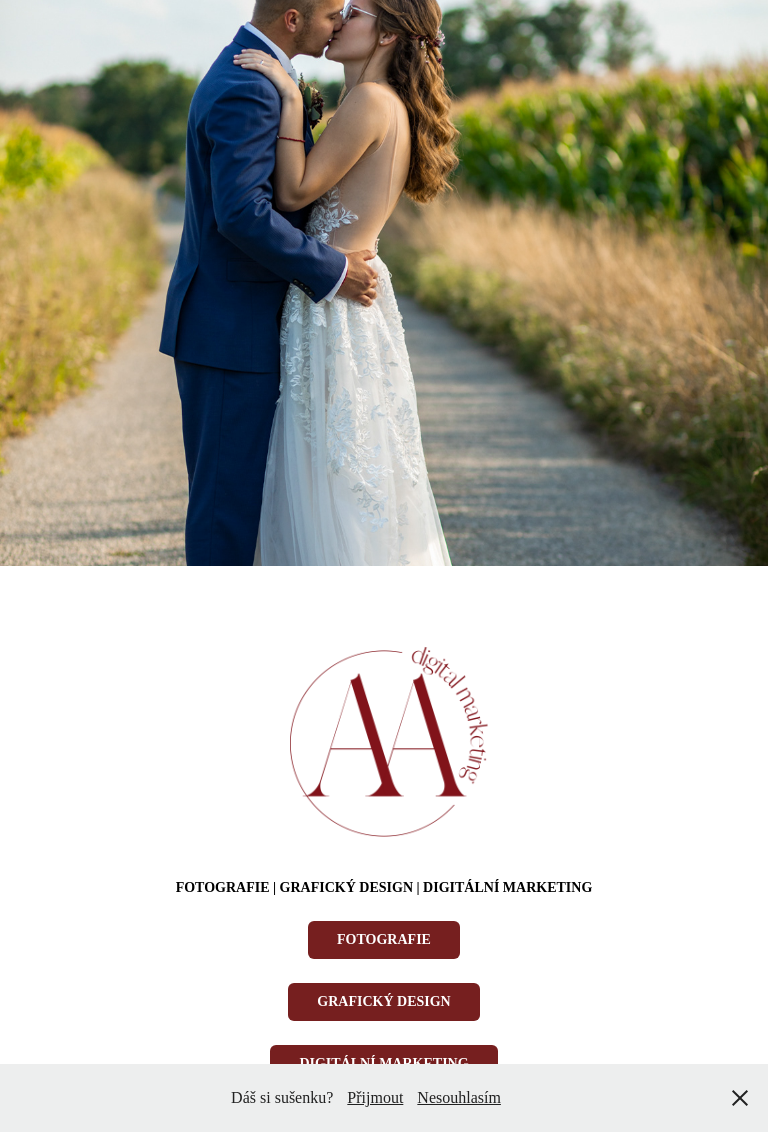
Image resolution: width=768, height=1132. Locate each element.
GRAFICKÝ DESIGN (383, 1001)
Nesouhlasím (459, 1097)
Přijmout (375, 1097)
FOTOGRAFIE (384, 939)
